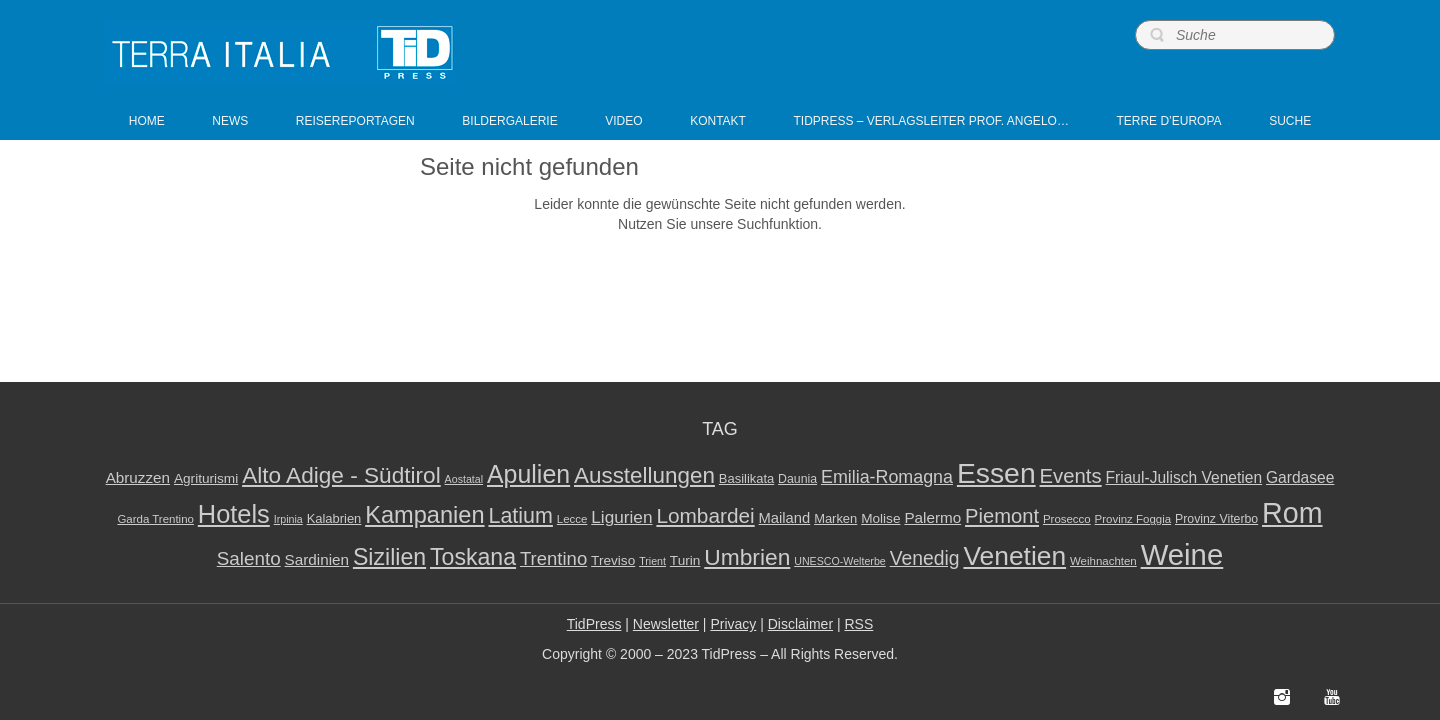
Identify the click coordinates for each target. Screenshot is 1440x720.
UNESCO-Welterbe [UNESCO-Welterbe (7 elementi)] (840, 561)
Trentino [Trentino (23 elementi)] (553, 558)
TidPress (594, 624)
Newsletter (666, 624)
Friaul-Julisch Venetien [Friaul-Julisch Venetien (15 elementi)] (1184, 477)
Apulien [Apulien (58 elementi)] (528, 474)
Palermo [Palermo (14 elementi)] (932, 517)
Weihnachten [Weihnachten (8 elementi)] (1103, 561)
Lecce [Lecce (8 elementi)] (572, 519)
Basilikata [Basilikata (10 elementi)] (746, 478)
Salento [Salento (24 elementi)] (249, 558)
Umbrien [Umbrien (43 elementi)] (747, 557)
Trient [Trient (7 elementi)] (652, 561)
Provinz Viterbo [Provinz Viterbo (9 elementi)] (1216, 519)
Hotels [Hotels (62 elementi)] (234, 514)
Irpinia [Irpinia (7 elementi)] (288, 519)
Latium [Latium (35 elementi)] (520, 516)
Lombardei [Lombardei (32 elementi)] (705, 515)
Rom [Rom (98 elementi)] (1292, 513)
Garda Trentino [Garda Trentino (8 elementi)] (155, 519)
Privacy (733, 624)
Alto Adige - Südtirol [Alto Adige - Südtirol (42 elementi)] (341, 475)
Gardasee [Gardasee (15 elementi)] (1300, 477)
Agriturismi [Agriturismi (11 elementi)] (206, 478)
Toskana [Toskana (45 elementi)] (473, 557)
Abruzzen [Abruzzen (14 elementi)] (138, 477)
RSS (859, 624)
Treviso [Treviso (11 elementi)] (613, 560)
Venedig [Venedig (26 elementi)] (925, 558)
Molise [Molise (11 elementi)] (880, 518)
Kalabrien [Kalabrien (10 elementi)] (334, 518)
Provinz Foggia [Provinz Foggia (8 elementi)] (1133, 519)
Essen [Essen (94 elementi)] (996, 473)
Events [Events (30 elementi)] (1071, 476)
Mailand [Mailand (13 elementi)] (785, 518)
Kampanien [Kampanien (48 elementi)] (424, 515)
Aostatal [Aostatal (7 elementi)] (464, 479)
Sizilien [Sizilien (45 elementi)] (389, 557)
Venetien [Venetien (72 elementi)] (1014, 556)
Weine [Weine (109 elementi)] (1182, 554)
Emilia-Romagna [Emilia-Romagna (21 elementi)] (887, 477)
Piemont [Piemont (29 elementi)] (1002, 516)
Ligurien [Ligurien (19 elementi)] (621, 517)
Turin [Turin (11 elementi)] (685, 560)
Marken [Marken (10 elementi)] (835, 518)
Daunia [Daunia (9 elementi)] (797, 479)
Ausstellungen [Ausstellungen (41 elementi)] (644, 475)
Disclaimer (800, 624)
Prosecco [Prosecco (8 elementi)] (1067, 519)
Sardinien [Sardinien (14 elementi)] (317, 559)
